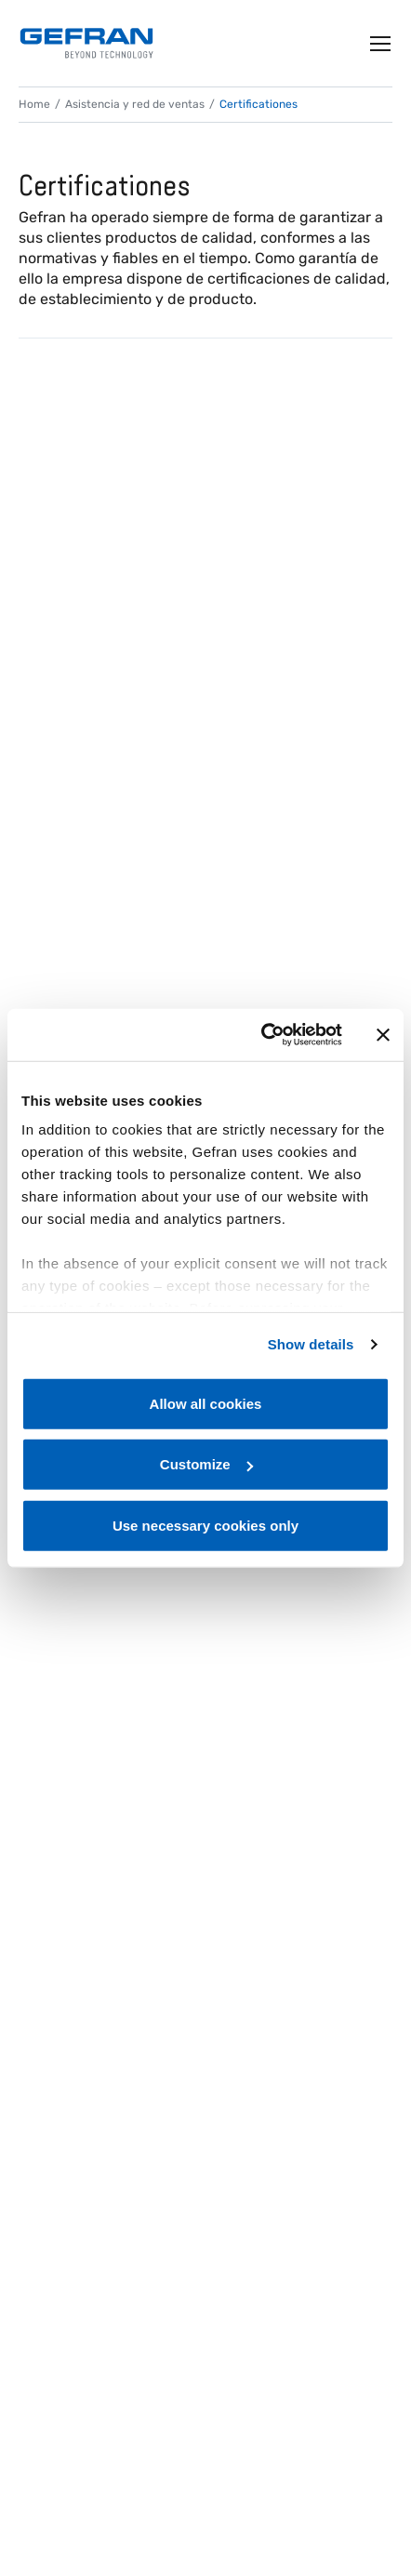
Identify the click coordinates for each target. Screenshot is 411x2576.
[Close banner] (383, 1035)
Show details (311, 1344)
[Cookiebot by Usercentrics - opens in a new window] (261, 1035)
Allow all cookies (206, 1403)
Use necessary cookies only (205, 1525)
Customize (206, 1464)
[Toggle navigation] (381, 44)
